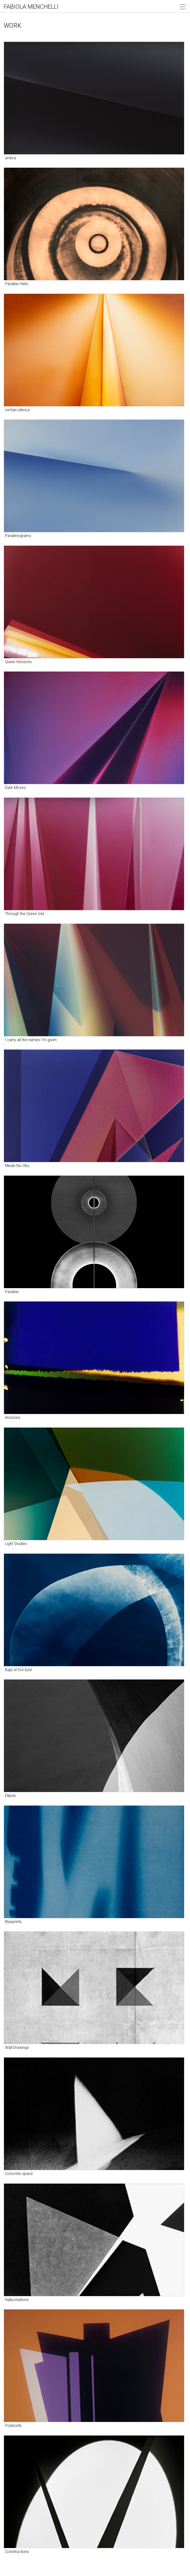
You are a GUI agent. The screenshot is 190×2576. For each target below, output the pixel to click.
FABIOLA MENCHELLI (31, 6)
